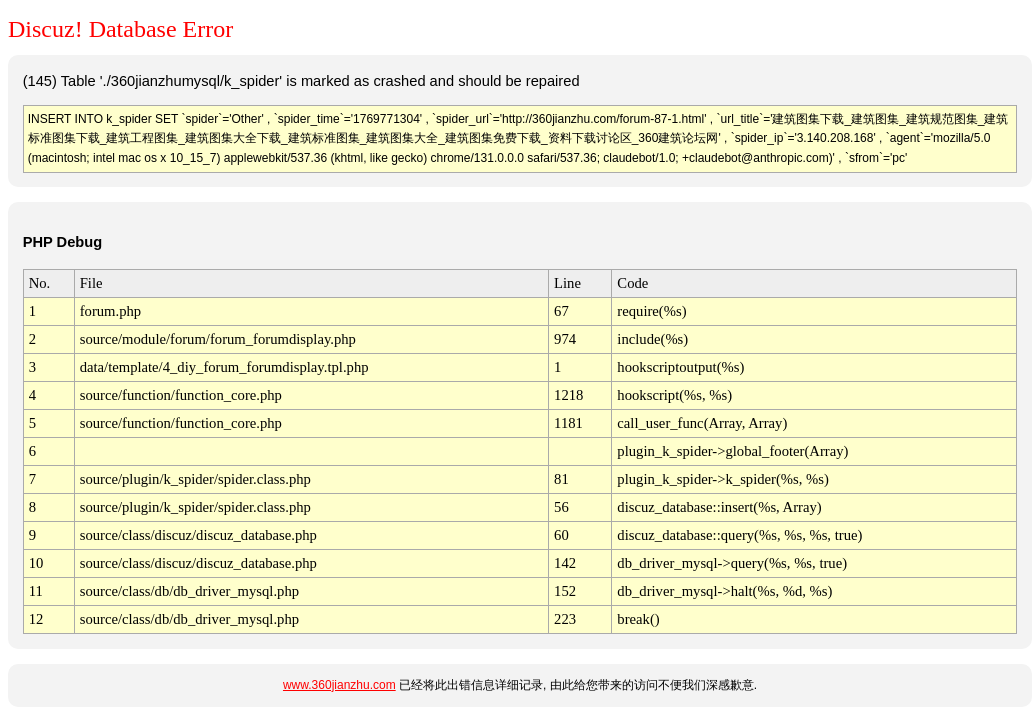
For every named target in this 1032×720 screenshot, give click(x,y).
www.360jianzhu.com (339, 685)
